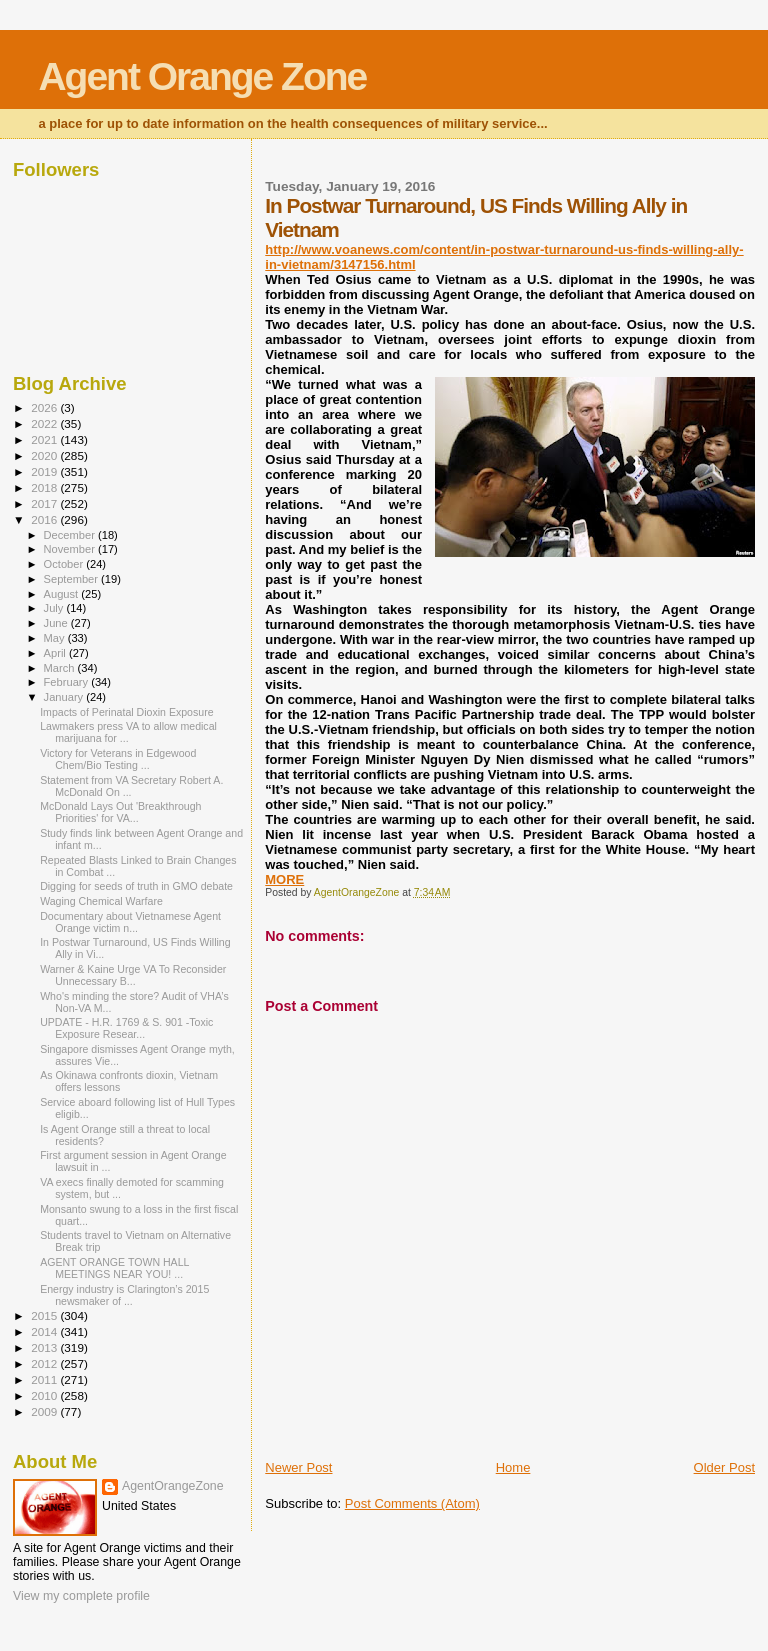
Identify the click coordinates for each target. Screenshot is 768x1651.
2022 (45, 423)
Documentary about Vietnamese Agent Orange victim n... (130, 922)
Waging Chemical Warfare (101, 901)
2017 (45, 503)
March (61, 668)
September (73, 579)
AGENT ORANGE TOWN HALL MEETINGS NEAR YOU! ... (114, 1268)
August (63, 594)
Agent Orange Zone (202, 76)
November (71, 549)
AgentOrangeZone (173, 1486)
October (65, 564)
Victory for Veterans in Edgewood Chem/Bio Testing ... (118, 759)
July (55, 608)
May (56, 638)
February (68, 682)
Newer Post (298, 1467)
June (57, 623)
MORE (284, 879)
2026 (45, 407)
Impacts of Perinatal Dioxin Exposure (126, 712)
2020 (45, 455)
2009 (45, 1411)
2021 (45, 439)
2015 (45, 1315)
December (71, 535)
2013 (45, 1347)
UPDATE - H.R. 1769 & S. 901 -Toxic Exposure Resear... (126, 1028)
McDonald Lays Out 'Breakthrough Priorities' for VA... (120, 812)
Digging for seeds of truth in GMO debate (136, 886)
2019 (45, 471)
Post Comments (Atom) (412, 1503)
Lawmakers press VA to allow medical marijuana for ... (128, 732)
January (65, 697)
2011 (45, 1379)
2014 (45, 1331)
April (56, 653)
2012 (45, 1363)
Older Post (724, 1467)
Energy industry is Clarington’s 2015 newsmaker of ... (124, 1295)
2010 (45, 1395)
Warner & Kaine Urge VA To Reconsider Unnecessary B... (133, 975)
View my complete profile (81, 1596)
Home (513, 1467)
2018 (45, 487)
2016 (45, 519)
